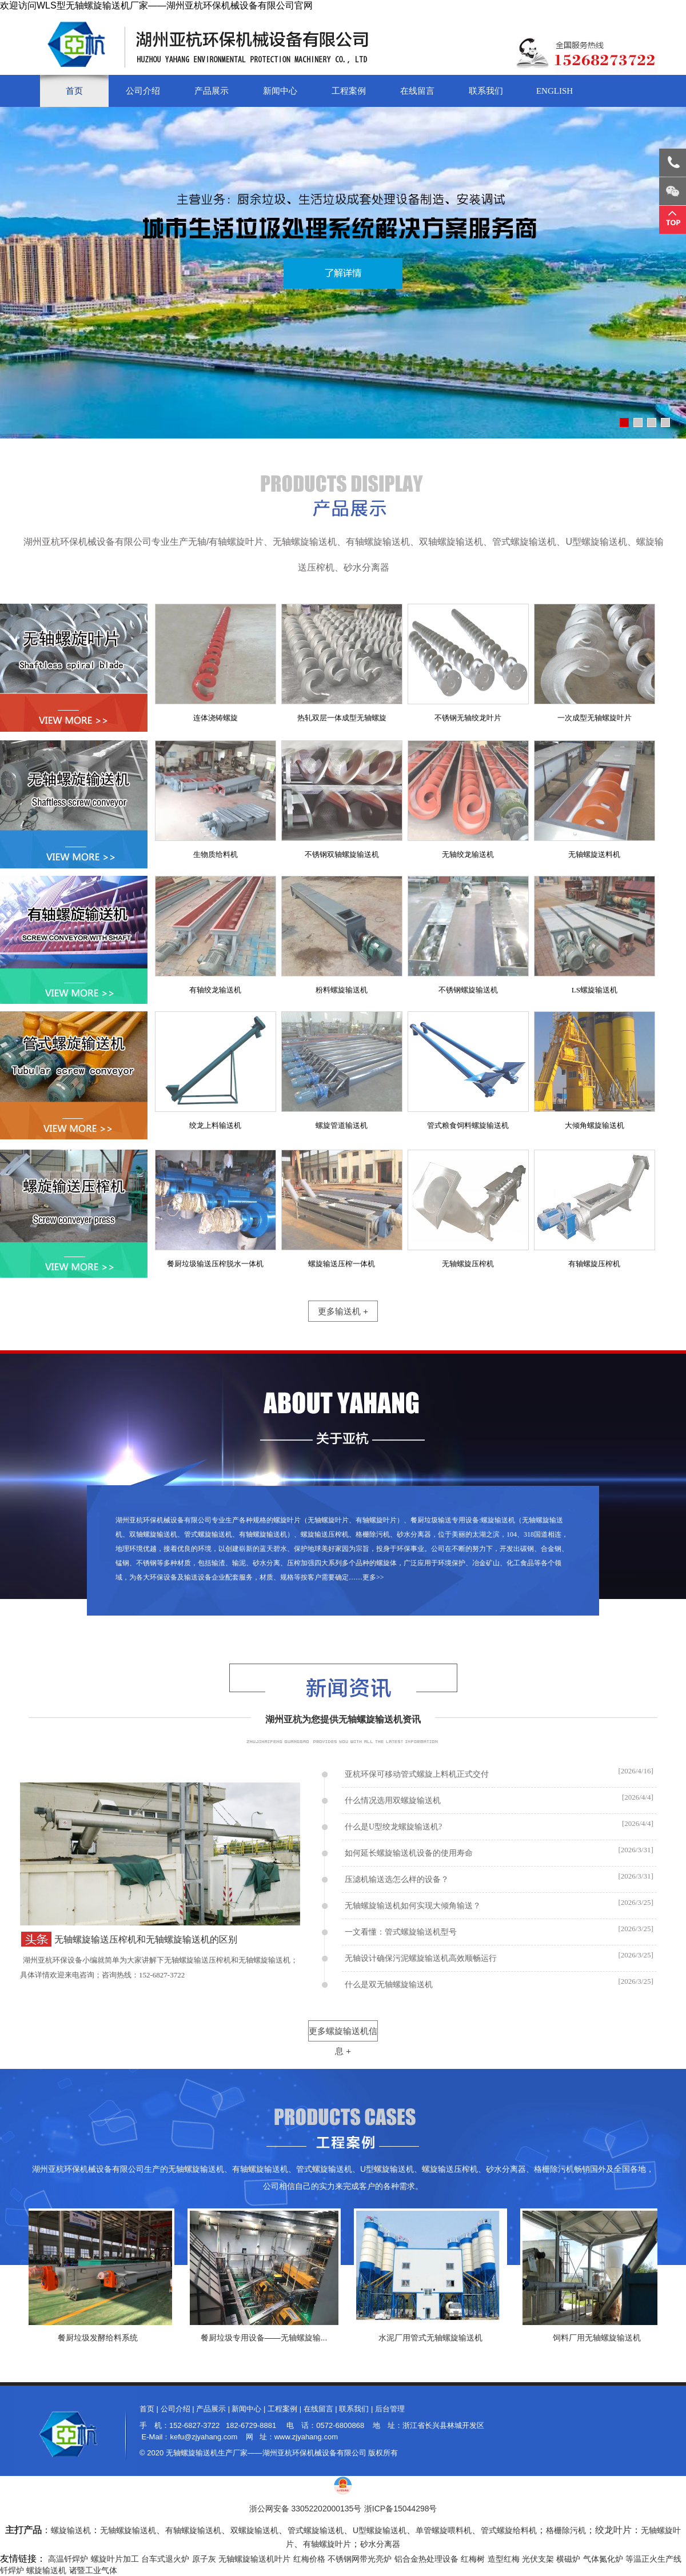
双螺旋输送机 (254, 2530)
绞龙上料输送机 (215, 1125)
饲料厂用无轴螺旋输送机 (600, 2337)
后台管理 (390, 2408)
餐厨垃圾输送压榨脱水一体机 (215, 1263)
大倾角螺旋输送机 (594, 1125)
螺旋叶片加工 (115, 2558)
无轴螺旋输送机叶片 (254, 2558)
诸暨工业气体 (93, 2570)
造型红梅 (504, 2558)
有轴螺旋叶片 (327, 2544)
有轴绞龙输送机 (215, 990)
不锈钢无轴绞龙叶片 (467, 717)
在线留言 (417, 90)
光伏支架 (538, 2558)
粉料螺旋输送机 (342, 990)
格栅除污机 (566, 2530)
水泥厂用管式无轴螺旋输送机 (433, 2337)
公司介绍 (143, 90)
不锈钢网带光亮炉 (360, 2558)
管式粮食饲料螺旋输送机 (468, 1125)
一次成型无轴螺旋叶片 (594, 717)
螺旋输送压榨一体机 (341, 1263)
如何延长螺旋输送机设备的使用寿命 (409, 1853)
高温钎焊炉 (68, 2558)
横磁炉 (568, 2558)
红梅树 (473, 2558)
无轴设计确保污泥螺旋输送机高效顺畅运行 (421, 1958)
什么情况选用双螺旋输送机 (393, 1800)
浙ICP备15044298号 (400, 2508)
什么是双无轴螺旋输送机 (389, 1984)
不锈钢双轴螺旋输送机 (342, 854)
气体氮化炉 (603, 2558)
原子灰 (204, 2558)
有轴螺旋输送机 (193, 2530)
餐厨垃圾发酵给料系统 (101, 2337)
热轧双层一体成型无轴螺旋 (341, 717)
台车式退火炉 (165, 2558)
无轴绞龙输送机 (468, 854)
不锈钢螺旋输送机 (468, 990)
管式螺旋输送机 (316, 2530)
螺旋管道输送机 (342, 1125)
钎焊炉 (12, 2570)
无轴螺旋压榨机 (468, 1263)
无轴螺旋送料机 (594, 854)
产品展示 (211, 90)
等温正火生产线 (653, 2558)
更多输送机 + (343, 1311)
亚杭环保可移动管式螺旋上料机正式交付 (417, 1774)
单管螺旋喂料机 (444, 2530)
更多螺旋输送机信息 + (343, 2033)
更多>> (373, 1577)
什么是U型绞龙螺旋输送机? (393, 1827)
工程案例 (349, 90)
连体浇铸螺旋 (215, 717)
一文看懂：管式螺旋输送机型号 (401, 1932)
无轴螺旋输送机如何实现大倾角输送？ (413, 1905)
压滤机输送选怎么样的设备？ (397, 1879)
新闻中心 (280, 90)
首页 (74, 90)
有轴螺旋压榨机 (594, 1263)
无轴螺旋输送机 (128, 2530)
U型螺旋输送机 (379, 2530)
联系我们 (486, 90)
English (554, 90)
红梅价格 (309, 2558)
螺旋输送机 (71, 2530)
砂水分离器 (380, 2544)
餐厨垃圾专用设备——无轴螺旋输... (267, 2337)
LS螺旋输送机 (594, 990)
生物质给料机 (215, 854)
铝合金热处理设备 (426, 2558)
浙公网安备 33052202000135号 (305, 2508)
